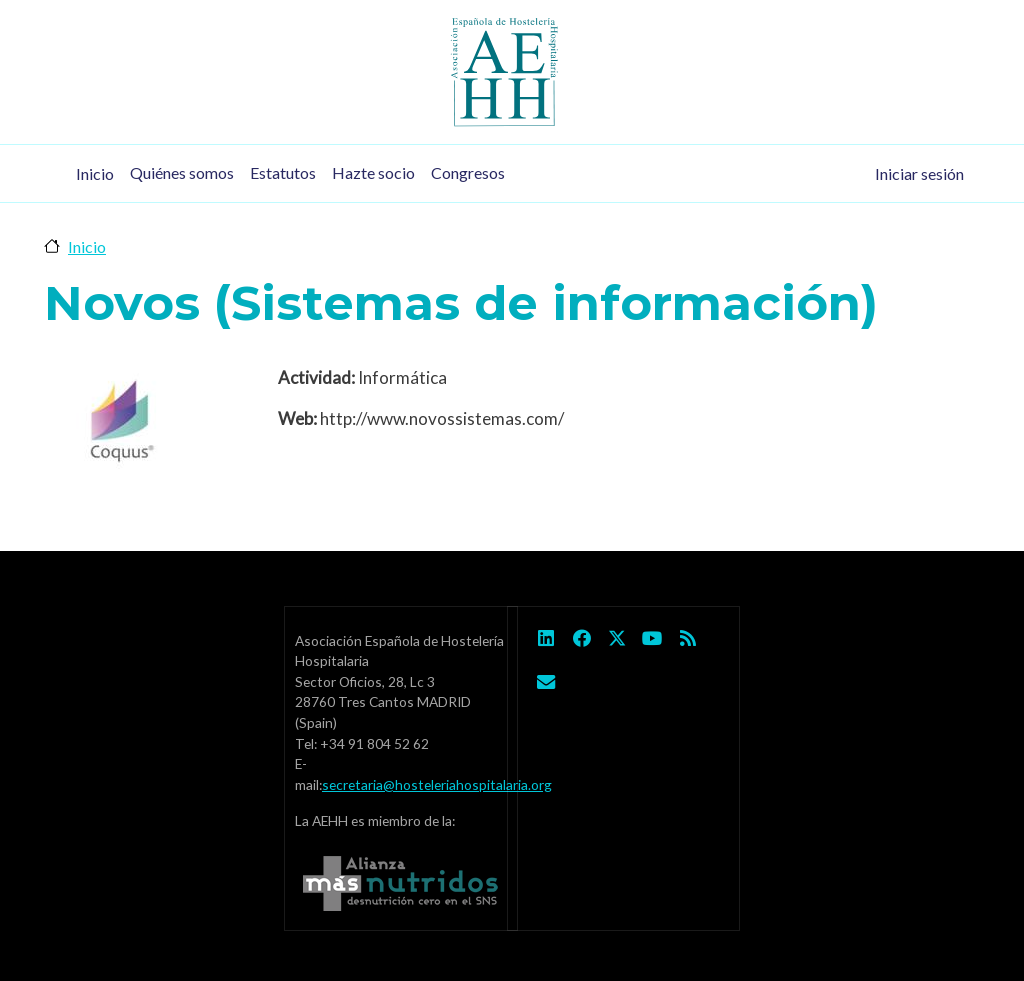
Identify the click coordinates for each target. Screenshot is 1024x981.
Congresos (468, 172)
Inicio (95, 173)
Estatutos (283, 172)
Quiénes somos (182, 172)
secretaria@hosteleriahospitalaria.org (437, 784)
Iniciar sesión (919, 173)
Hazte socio (373, 172)
